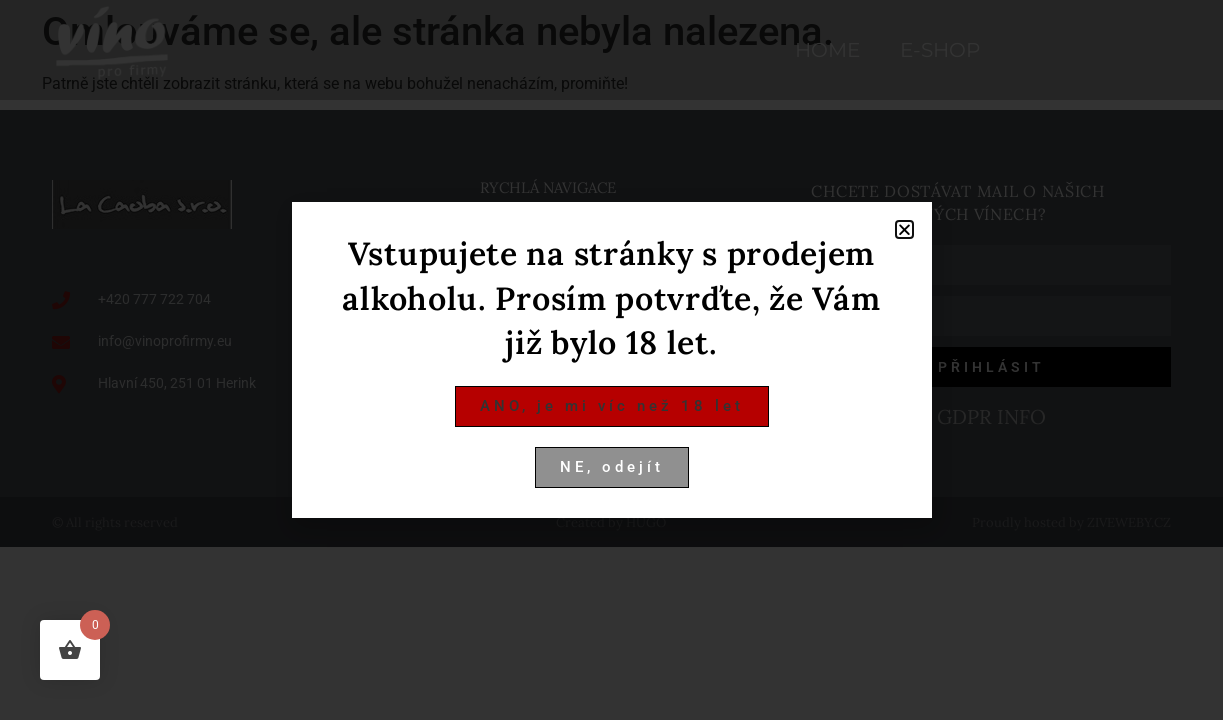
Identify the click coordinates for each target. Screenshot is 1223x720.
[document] (611, 360)
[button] (904, 229)
